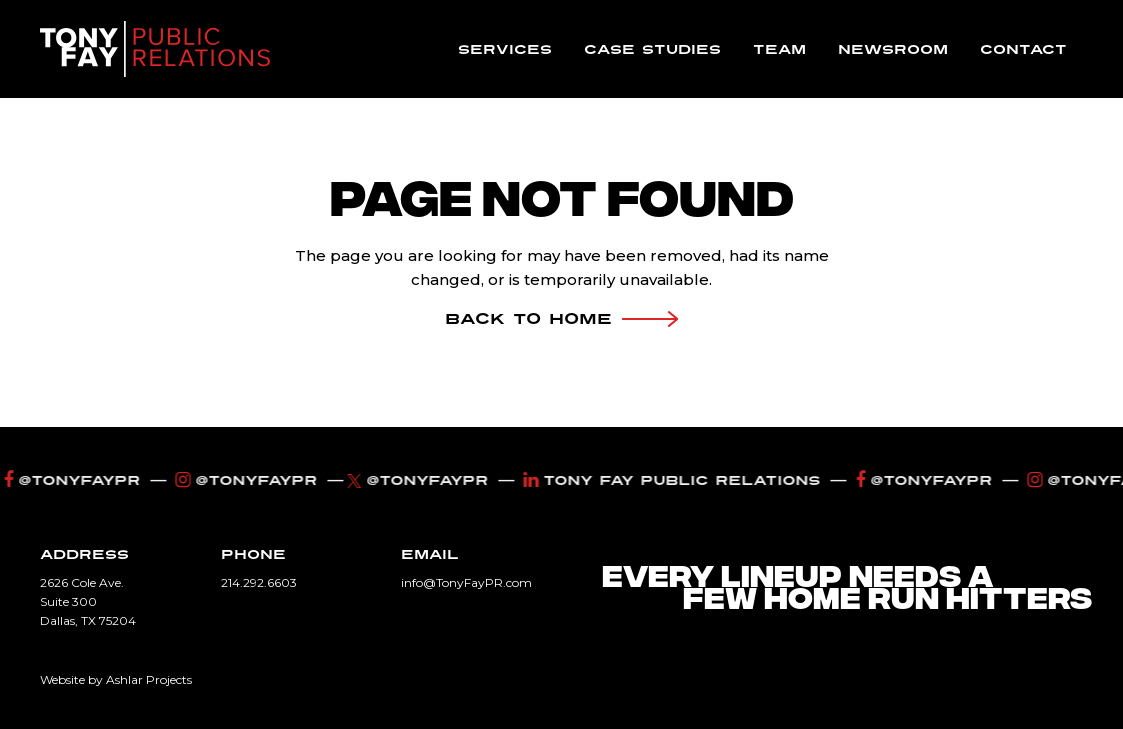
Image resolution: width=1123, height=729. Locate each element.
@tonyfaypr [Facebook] (75, 480)
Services (505, 49)
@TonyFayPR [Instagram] (249, 480)
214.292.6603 (259, 582)
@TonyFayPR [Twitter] (423, 480)
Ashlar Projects (149, 679)
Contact (1023, 49)
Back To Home (561, 319)
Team (779, 49)
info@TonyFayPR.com (466, 582)
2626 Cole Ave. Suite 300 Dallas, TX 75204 (88, 601)
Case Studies (652, 49)
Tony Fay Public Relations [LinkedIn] (675, 480)
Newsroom (893, 49)
